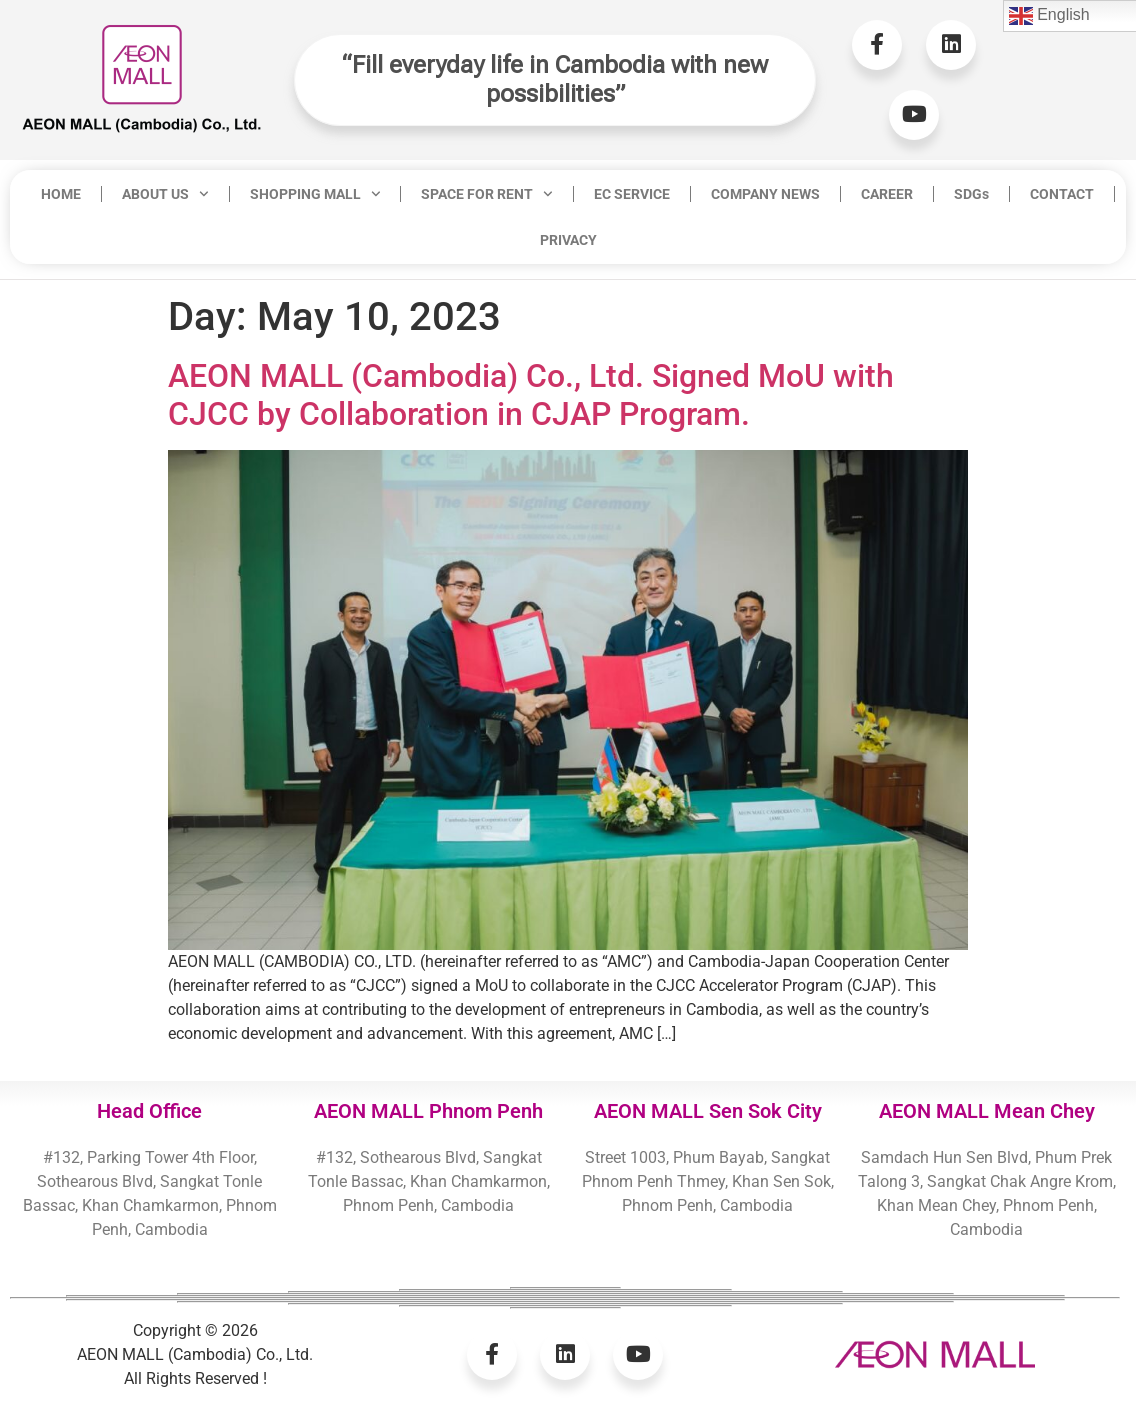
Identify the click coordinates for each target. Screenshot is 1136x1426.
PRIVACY (568, 240)
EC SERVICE (632, 194)
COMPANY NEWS (765, 194)
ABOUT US (165, 194)
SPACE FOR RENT (487, 194)
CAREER (887, 194)
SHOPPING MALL (315, 194)
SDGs (971, 194)
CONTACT (1062, 194)
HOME (61, 194)
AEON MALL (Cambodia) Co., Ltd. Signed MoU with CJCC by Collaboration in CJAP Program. (531, 395)
